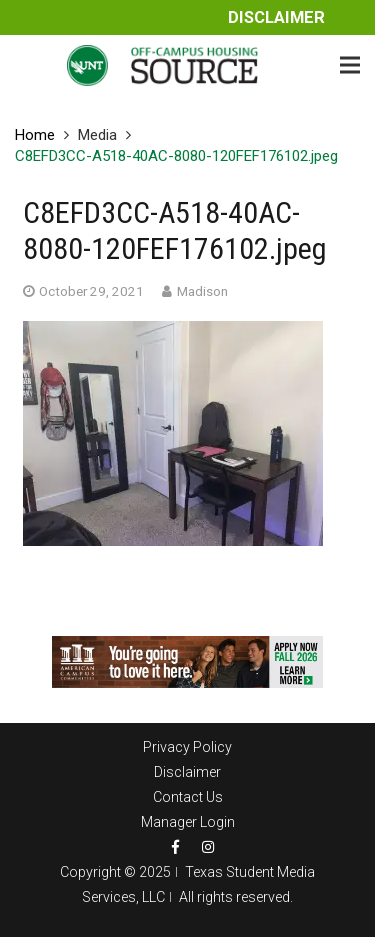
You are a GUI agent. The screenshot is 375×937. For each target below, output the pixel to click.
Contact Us (188, 797)
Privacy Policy (187, 747)
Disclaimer (276, 17)
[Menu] (350, 65)
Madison (202, 291)
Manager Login (188, 822)
